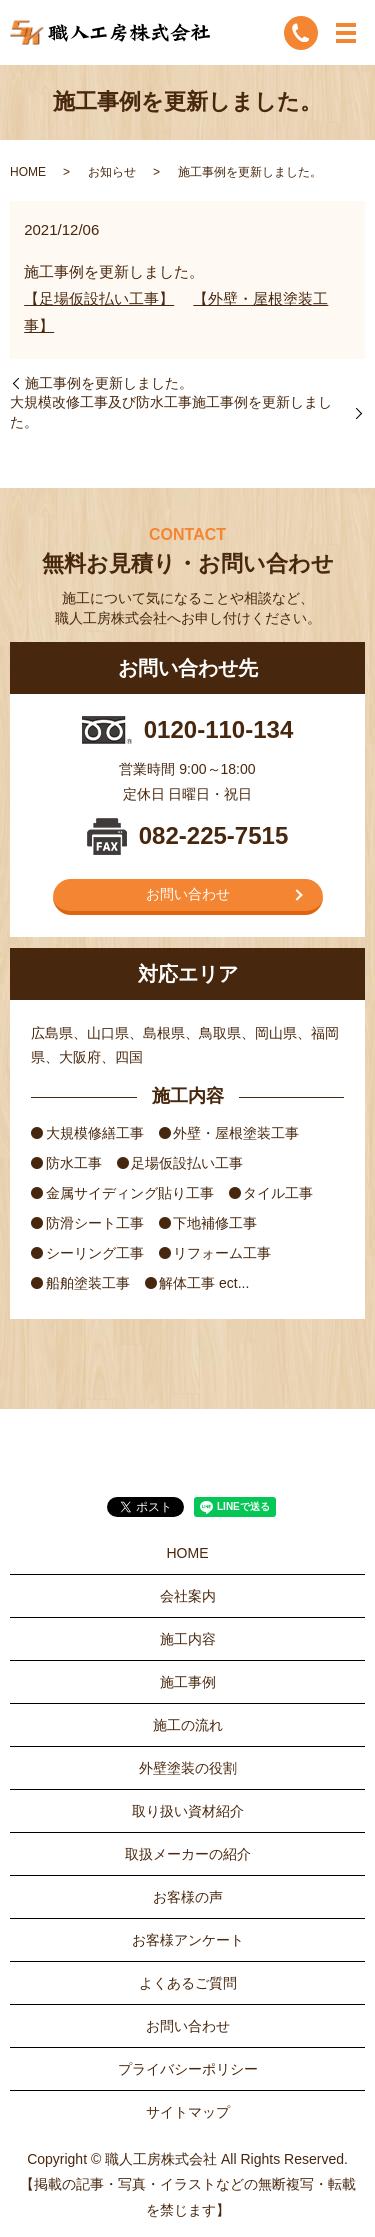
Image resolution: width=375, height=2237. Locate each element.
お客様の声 (188, 1897)
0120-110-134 (218, 729)
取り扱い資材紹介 (188, 1811)
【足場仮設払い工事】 (99, 298)
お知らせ (112, 172)
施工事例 (188, 1682)
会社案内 (188, 1596)
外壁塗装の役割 (188, 1768)
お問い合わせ (188, 894)
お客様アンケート (188, 1940)
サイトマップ (188, 2112)
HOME (28, 172)
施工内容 (188, 1639)
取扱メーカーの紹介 (188, 1854)
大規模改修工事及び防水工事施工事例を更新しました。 (171, 412)
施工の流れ (188, 1725)
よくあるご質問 (188, 1983)
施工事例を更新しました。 (109, 383)
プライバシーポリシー (188, 2069)
